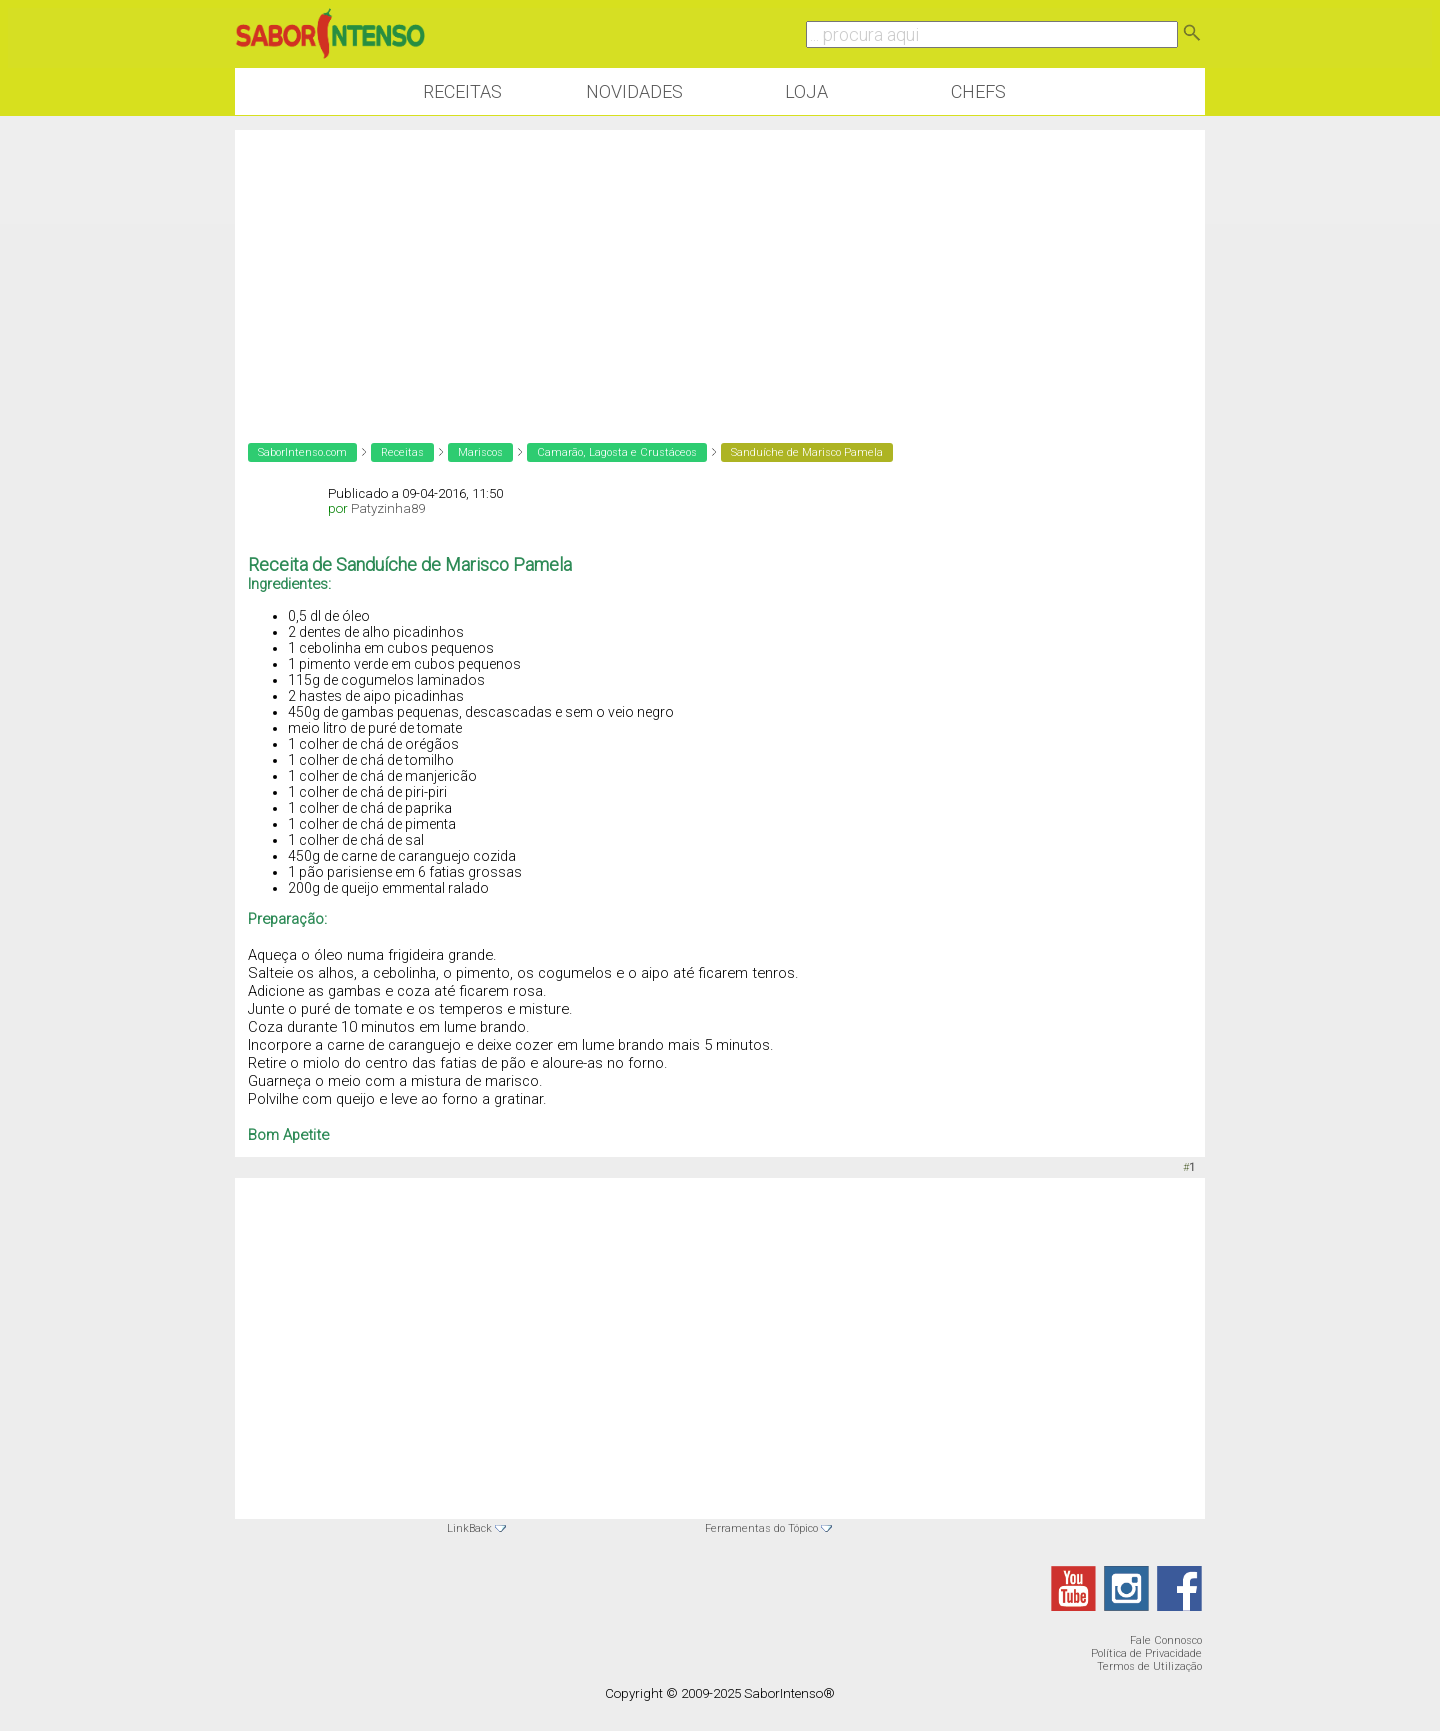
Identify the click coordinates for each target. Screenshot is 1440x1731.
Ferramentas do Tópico (761, 1528)
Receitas (462, 91)
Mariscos (480, 452)
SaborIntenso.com (302, 452)
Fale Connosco (1166, 1640)
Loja (806, 91)
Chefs (978, 91)
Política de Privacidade (1146, 1653)
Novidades (634, 91)
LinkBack (469, 1528)
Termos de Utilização (1149, 1666)
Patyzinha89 (388, 508)
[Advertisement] (720, 270)
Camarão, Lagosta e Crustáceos (617, 452)
